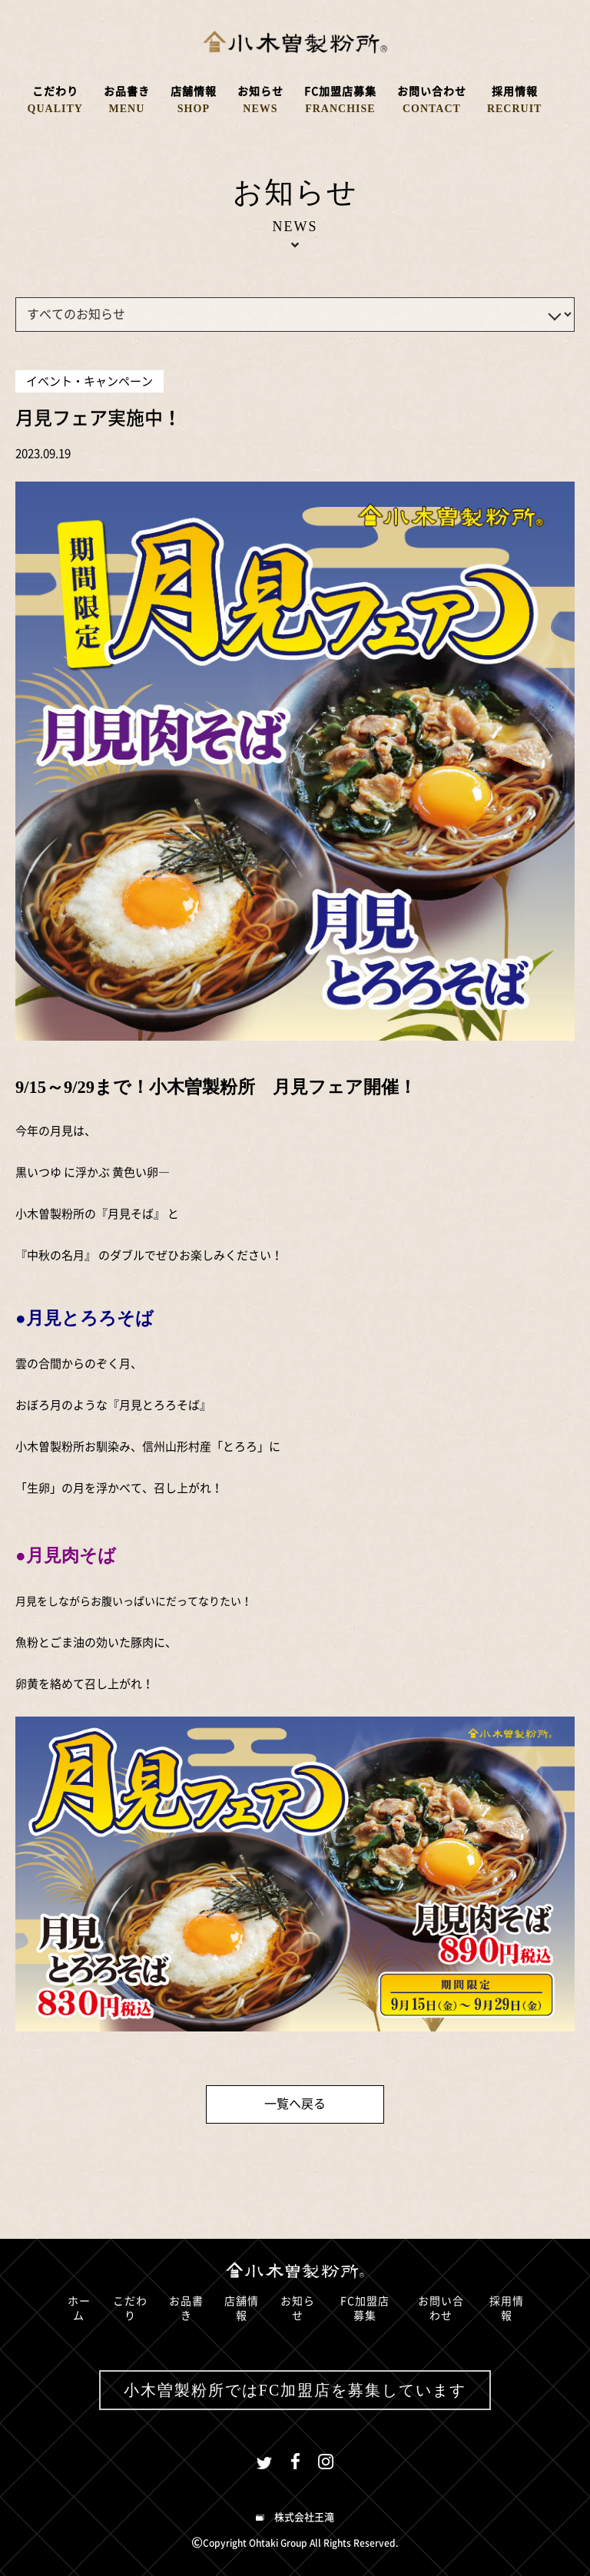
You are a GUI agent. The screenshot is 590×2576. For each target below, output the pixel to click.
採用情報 (506, 2309)
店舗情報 (241, 2309)
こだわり (130, 2309)
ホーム (79, 2309)
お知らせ (297, 2309)
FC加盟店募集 (364, 2309)
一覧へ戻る (295, 2104)
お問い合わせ (441, 2309)
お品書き (186, 2309)
